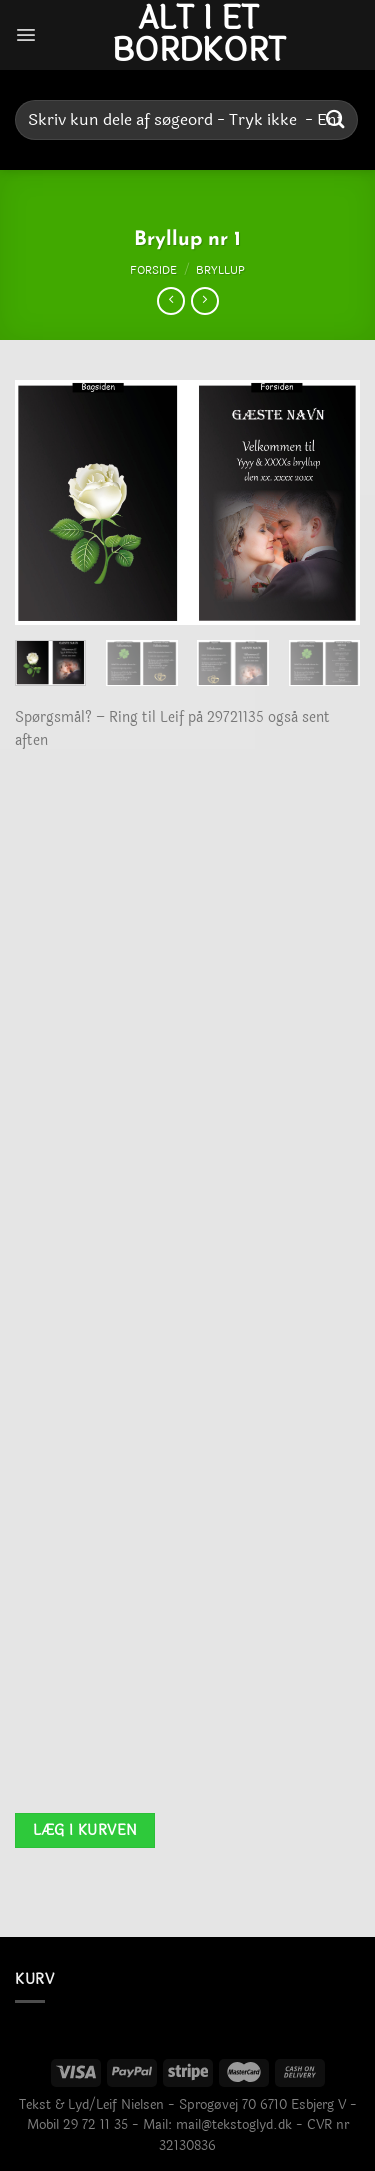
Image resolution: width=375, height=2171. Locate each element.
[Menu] (26, 35)
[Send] (336, 119)
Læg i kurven (85, 1830)
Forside (153, 270)
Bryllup (220, 270)
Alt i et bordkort (199, 35)
